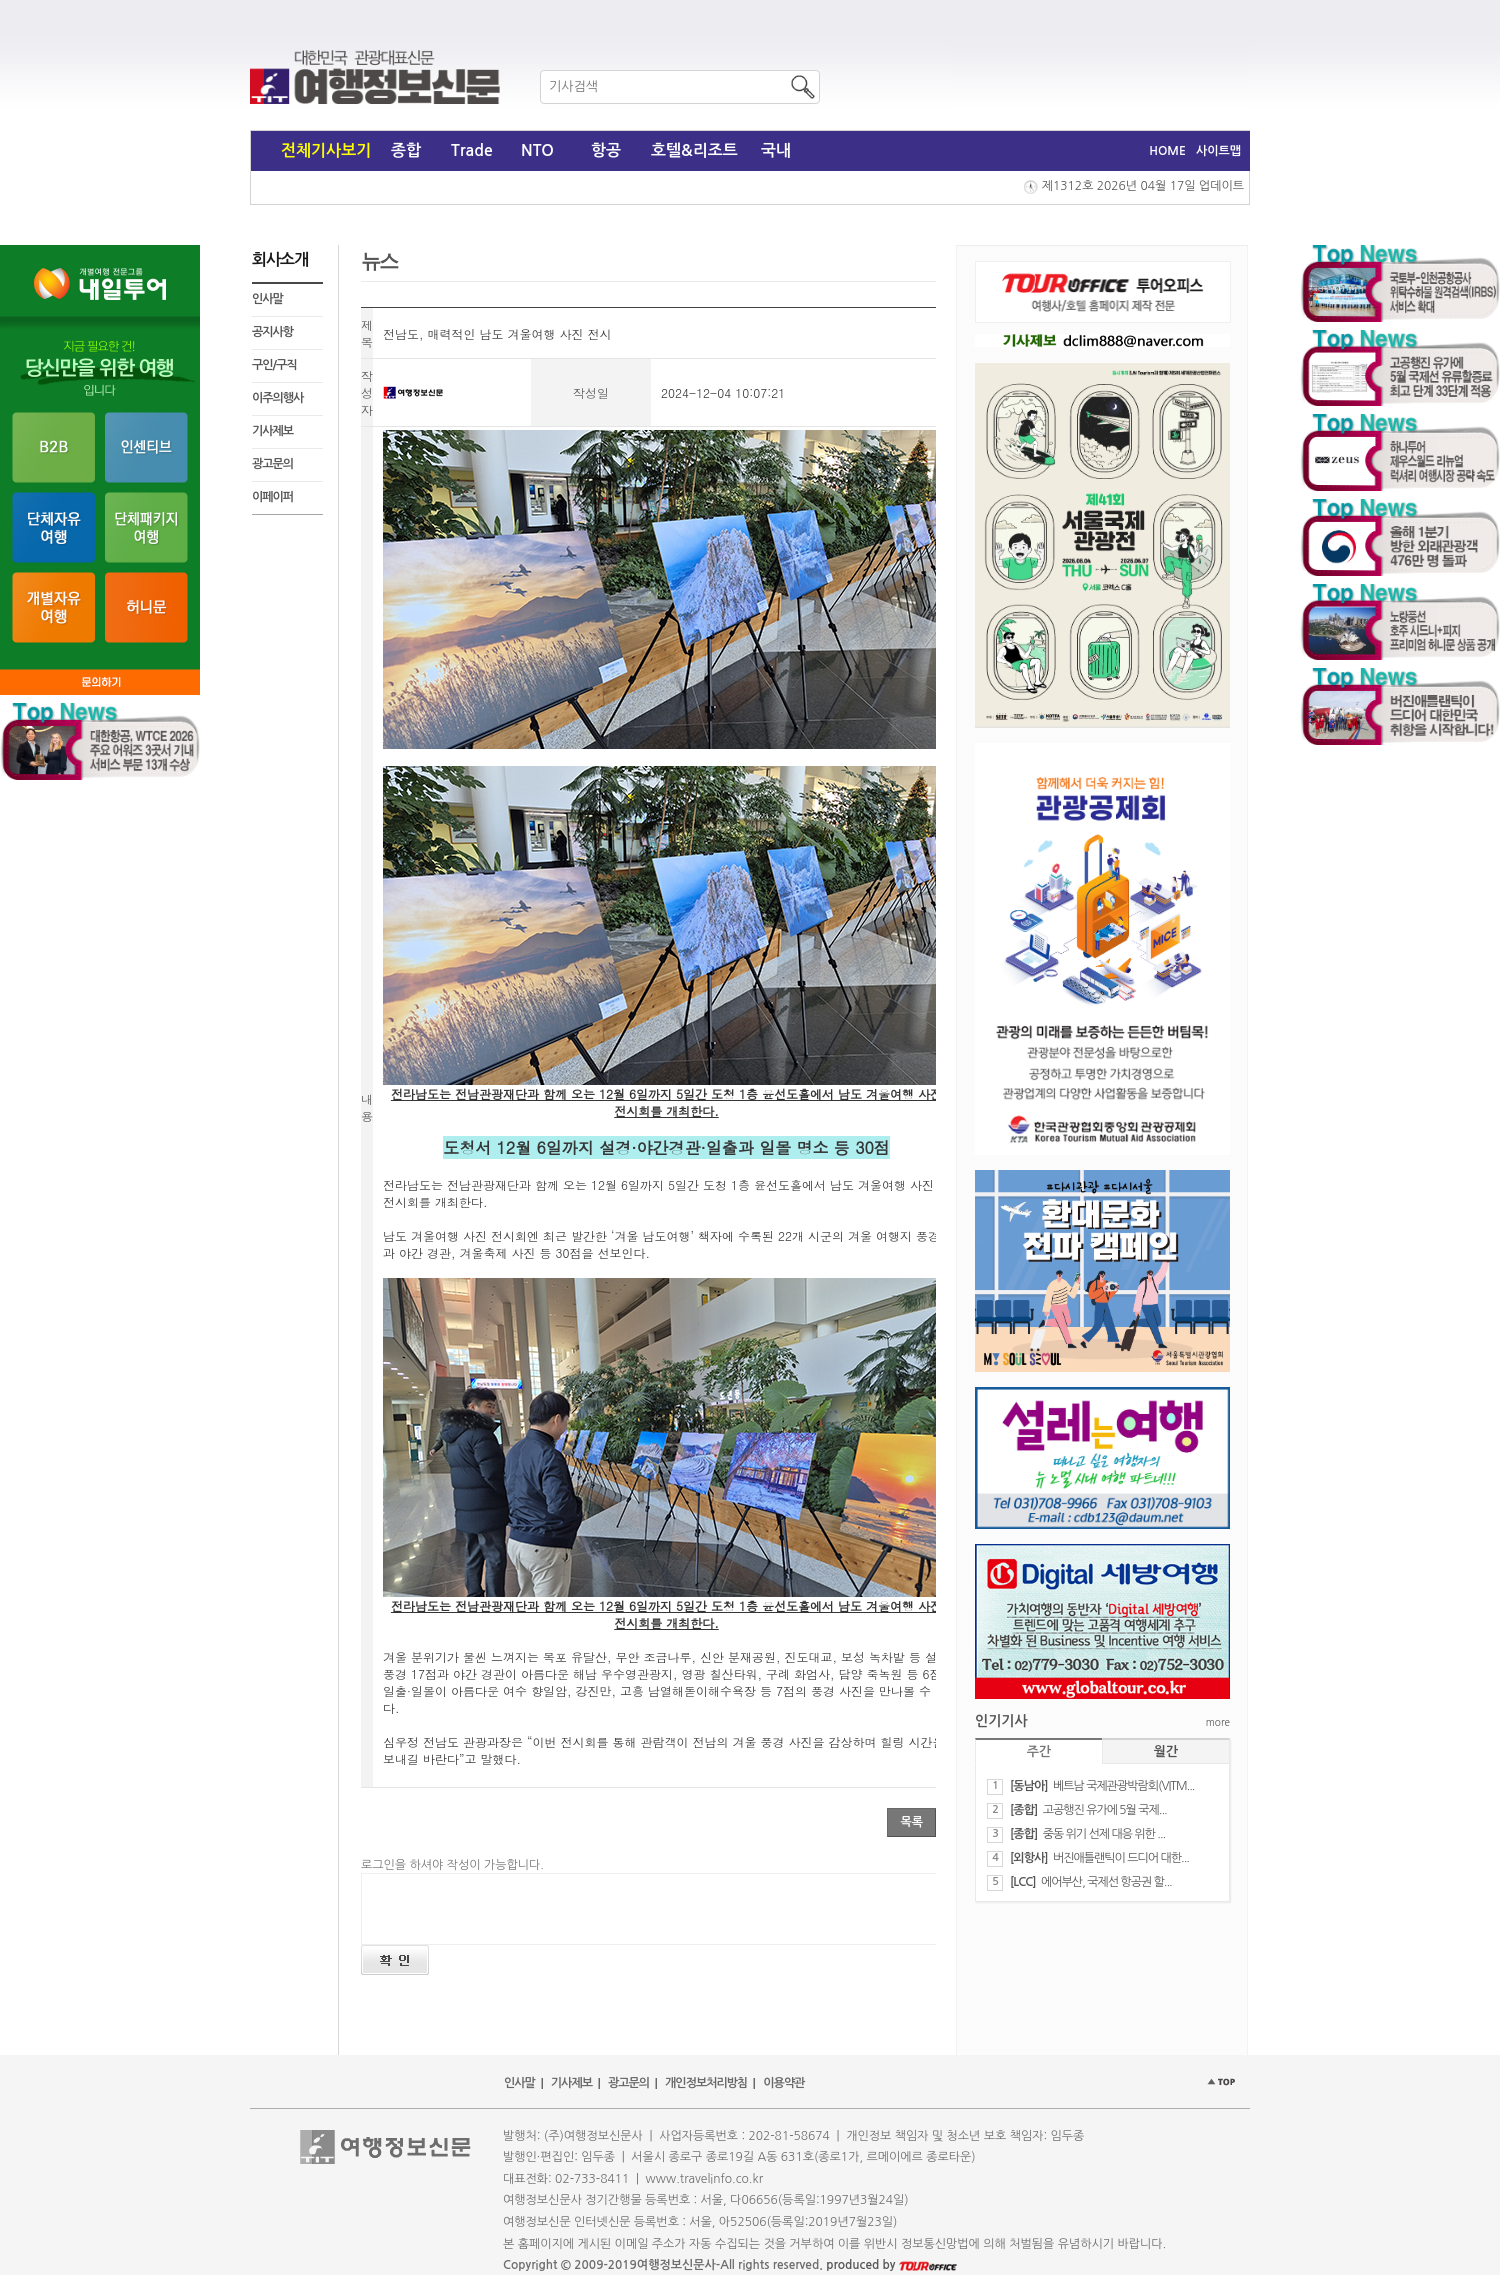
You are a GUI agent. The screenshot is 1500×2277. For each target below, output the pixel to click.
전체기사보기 (326, 150)
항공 (606, 150)
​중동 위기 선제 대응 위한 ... (1104, 1834)
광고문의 (272, 464)
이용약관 (783, 2083)
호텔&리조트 (694, 150)
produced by (891, 2265)
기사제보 (272, 431)
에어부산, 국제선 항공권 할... (1106, 1882)
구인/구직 (274, 365)
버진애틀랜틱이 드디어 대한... (1121, 1858)
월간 (1166, 1751)
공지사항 (272, 332)
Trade (472, 150)
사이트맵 (1218, 151)
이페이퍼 (272, 497)
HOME (1167, 151)
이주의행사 (277, 398)
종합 (406, 150)
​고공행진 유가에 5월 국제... (1105, 1810)
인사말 (267, 299)
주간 (1039, 1751)
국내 (776, 150)
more (1218, 1722)
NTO (537, 150)
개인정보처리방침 (706, 2083)
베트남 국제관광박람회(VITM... (1124, 1786)
